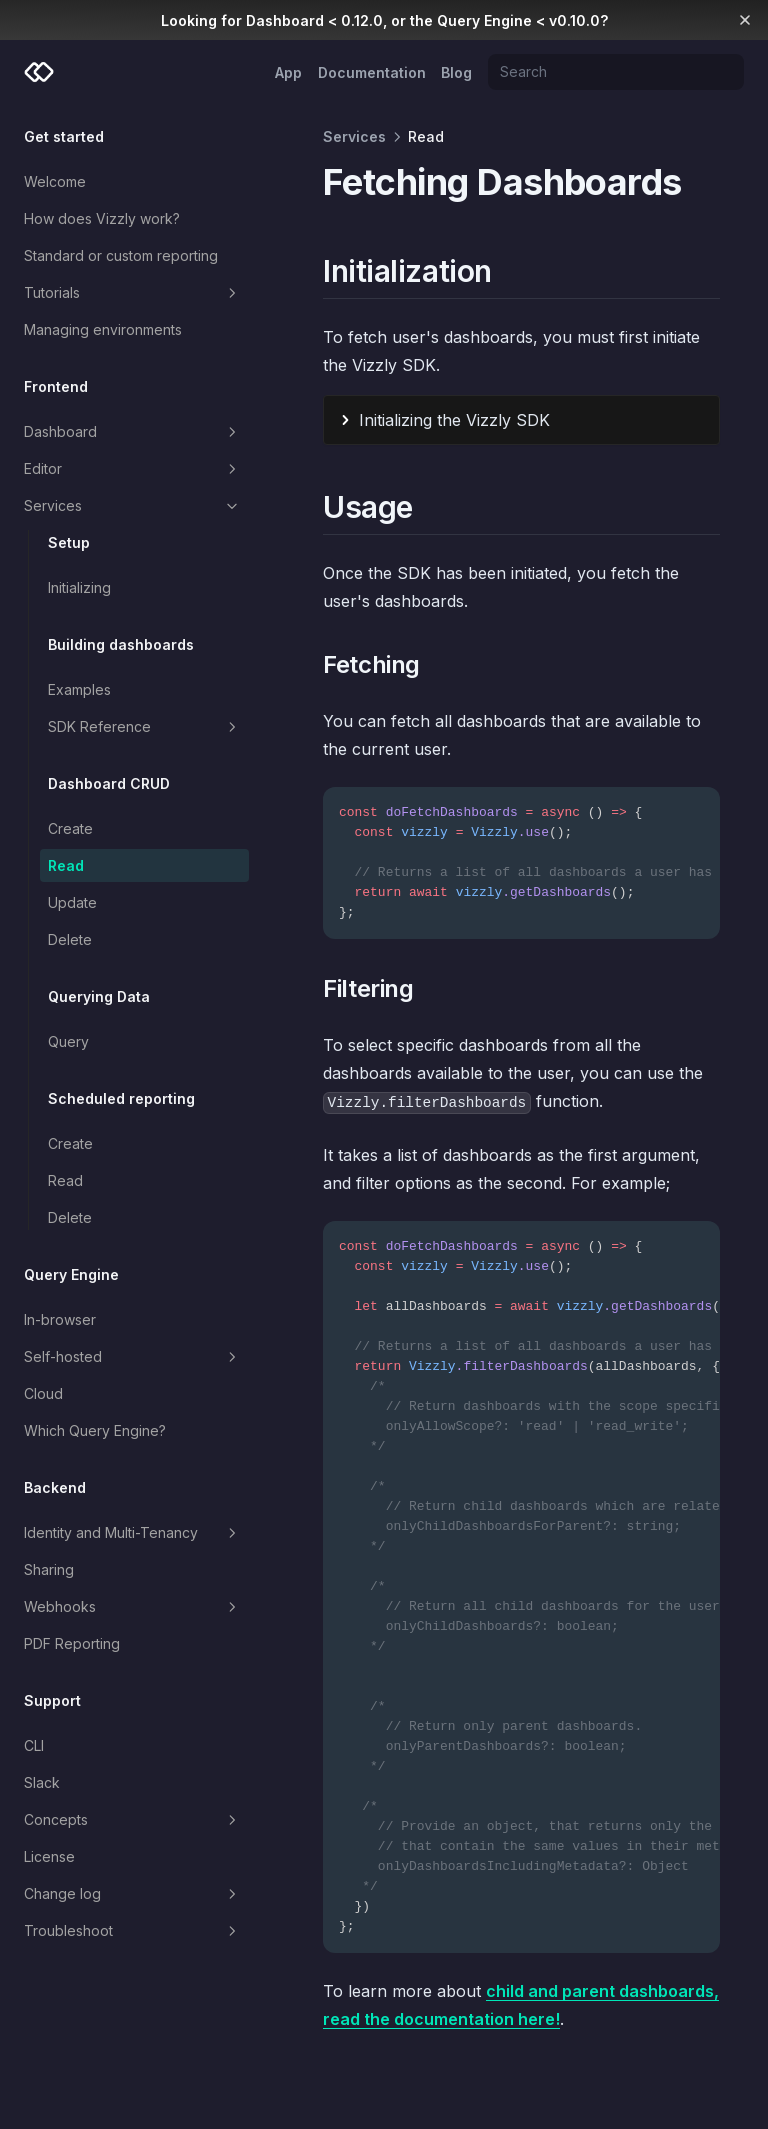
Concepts (132, 1820)
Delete (70, 939)
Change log (132, 1894)
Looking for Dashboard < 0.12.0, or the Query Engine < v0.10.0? (384, 20)
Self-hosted (132, 1357)
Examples (79, 689)
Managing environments (103, 329)
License (49, 1856)
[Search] (616, 72)
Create (70, 828)
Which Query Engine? (95, 1430)
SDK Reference (144, 727)
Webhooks (132, 1607)
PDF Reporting (72, 1643)
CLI (34, 1745)
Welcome (55, 181)
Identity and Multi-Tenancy (132, 1533)
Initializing (79, 587)
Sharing (49, 1569)
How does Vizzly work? (102, 218)
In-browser (60, 1319)
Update (72, 902)
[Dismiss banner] (744, 20)
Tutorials (132, 293)
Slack (42, 1782)
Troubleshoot (132, 1931)
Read (66, 865)
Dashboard (132, 432)
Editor (132, 469)
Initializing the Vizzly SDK (454, 420)
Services (132, 506)
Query (68, 1041)
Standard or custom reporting (121, 255)
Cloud (43, 1393)
